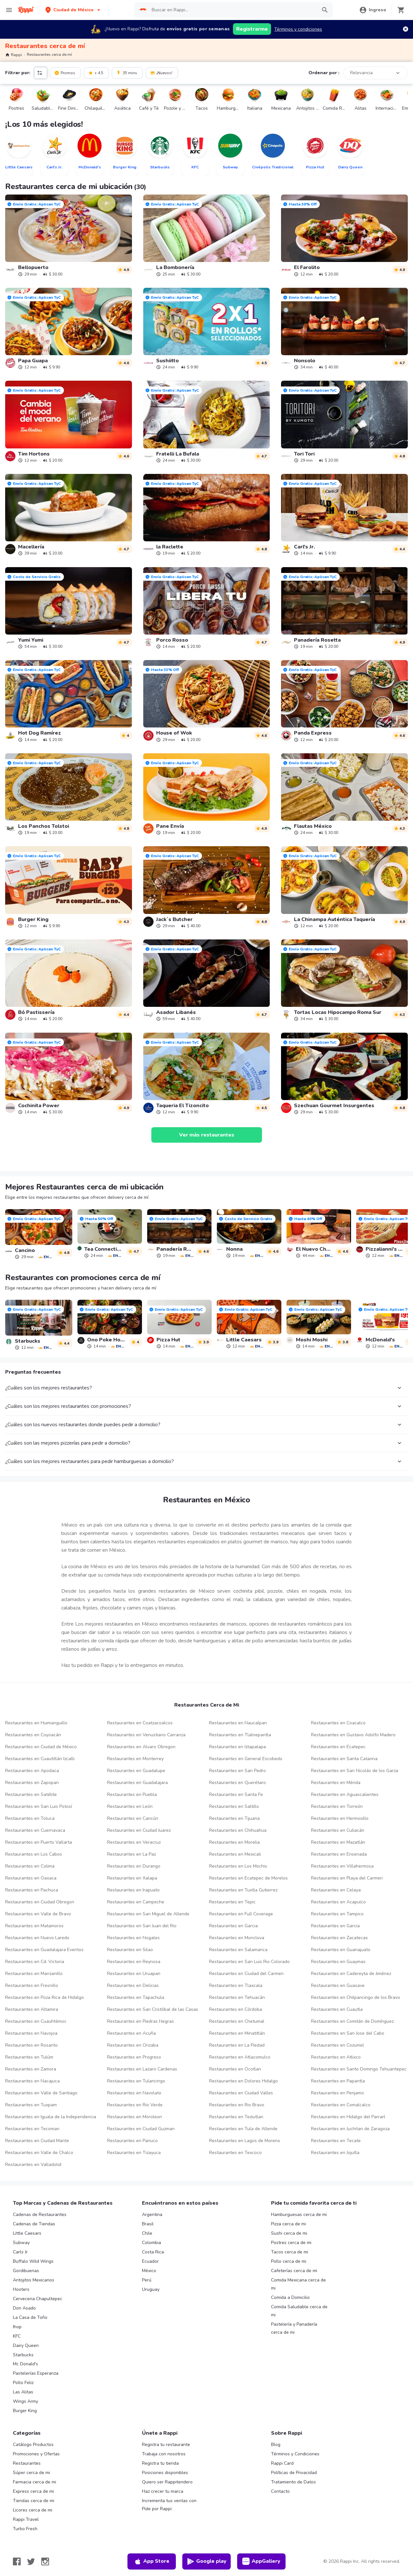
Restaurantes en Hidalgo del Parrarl (348, 2117)
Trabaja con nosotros (164, 2454)
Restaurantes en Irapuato (133, 1890)
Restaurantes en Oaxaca (30, 1878)
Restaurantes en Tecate (336, 2141)
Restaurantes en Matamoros (34, 1926)
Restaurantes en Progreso (134, 2057)
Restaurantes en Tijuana (234, 1818)
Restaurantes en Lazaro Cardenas (142, 2069)
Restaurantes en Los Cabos (33, 1854)
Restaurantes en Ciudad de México (41, 1747)
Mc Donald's (25, 2364)
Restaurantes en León (130, 1806)
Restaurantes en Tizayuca (134, 2153)
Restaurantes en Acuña (131, 2033)
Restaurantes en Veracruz (134, 1842)
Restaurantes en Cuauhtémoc (35, 2021)
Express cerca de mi (33, 2491)
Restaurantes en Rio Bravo (236, 2105)
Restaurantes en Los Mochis (238, 1866)
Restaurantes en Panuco (132, 2141)
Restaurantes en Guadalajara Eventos (44, 1950)
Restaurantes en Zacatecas (339, 1938)
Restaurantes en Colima (30, 1866)
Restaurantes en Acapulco (338, 1902)
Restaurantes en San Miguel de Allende (148, 1914)
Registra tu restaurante (166, 2444)
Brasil (148, 2224)
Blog (275, 2444)
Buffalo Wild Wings (33, 2261)
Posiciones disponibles (165, 2473)
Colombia (151, 2243)
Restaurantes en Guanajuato (340, 1950)
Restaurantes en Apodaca (32, 1771)
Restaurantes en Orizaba (132, 2045)
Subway (21, 2243)
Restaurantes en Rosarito (31, 2045)
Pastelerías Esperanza (35, 2373)
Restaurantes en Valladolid (33, 2164)
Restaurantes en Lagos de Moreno (244, 2141)
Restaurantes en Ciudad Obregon (39, 1902)
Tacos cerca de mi (289, 2252)
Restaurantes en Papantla (338, 2081)
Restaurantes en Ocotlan (235, 2069)
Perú (146, 2280)
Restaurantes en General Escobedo (245, 1759)
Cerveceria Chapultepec (37, 2299)
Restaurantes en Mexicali (235, 1854)
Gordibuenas (26, 2271)
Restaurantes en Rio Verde (135, 2105)
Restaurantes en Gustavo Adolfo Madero (353, 1735)
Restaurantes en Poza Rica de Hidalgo (44, 1997)
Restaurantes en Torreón (337, 1806)
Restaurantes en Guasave (338, 1985)
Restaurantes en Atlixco (336, 2057)
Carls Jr (20, 2252)
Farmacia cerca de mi (34, 2482)
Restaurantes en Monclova (236, 1938)
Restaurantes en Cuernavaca (35, 1830)
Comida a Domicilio (290, 2297)
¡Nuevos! (161, 72)
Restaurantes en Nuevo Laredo (37, 1938)
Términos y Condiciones (295, 2454)
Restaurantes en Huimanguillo (36, 1723)
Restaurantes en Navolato (134, 2093)
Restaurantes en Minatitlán (237, 2033)
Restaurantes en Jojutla (335, 2153)
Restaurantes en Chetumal (236, 2021)
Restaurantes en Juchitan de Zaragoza (350, 2129)
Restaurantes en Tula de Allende (243, 2129)
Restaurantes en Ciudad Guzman (141, 2129)
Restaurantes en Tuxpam (31, 2105)
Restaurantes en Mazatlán (338, 1842)
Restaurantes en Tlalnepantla (240, 1735)
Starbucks (23, 2355)
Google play (207, 2561)
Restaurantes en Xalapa (132, 1878)
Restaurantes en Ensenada (339, 1854)
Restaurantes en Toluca (30, 1818)
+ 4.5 (95, 72)
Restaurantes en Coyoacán (33, 1735)
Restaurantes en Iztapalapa (237, 1747)
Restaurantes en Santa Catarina (344, 1759)
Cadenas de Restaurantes (39, 2214)
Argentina (152, 2214)
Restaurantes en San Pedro (237, 1771)
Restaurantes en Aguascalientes (344, 1794)
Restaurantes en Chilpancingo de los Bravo (355, 1997)
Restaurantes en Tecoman (32, 2129)
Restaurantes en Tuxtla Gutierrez (243, 1890)
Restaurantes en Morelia (234, 1842)
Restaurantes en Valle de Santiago (41, 2093)
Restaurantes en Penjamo (337, 2093)
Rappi (13, 55)
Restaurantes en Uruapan (133, 1973)
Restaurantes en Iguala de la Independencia (50, 2117)
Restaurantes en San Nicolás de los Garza (354, 1771)
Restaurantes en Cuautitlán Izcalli (40, 1759)
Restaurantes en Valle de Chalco (39, 2153)
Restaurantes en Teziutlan (236, 2117)
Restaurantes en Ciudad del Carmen (246, 1973)
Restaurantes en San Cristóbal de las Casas (152, 2009)
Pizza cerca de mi (288, 2224)
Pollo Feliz (23, 2383)
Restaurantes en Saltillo (234, 1806)
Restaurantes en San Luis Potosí (38, 1806)
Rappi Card (282, 2463)
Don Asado (24, 2308)
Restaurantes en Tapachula (135, 1997)
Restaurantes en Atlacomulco (239, 2057)
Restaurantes (27, 2463)
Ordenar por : (323, 73)
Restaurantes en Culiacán (337, 1830)
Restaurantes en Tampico (337, 1914)
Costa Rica (153, 2252)
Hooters (21, 2289)
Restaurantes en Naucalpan (238, 1723)
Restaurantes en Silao (130, 1950)
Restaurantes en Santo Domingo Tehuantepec (359, 2069)
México (149, 2271)
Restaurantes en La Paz (131, 1854)
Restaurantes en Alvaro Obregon (141, 1747)
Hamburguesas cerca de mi (299, 2214)
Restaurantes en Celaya (336, 1890)
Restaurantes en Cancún (132, 1818)
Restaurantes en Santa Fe (236, 1794)
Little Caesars (27, 2233)
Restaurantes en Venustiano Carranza (146, 1735)
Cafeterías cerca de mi (294, 2271)
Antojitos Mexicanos (33, 2280)
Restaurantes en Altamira (31, 2009)
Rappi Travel (26, 2519)
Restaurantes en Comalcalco (340, 2105)
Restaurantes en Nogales (133, 1938)
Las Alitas (23, 2392)
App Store (151, 2561)
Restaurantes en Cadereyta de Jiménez (351, 1973)
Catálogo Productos (33, 2444)
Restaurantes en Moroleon (134, 2117)
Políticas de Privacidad (294, 2473)
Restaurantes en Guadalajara (137, 1782)
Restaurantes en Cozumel (337, 2045)
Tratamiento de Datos (293, 2482)
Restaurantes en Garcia (233, 1926)
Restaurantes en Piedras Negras (140, 2021)
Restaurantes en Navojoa (31, 2033)
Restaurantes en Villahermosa (342, 1866)
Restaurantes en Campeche (135, 1902)
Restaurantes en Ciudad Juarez (139, 1830)
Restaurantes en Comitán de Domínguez (352, 2021)
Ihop (17, 2327)
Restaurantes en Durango (133, 1866)
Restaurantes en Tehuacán (237, 1997)
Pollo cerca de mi (288, 2261)
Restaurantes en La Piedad (237, 2045)
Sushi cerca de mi (289, 2233)
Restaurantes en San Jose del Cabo (347, 2033)
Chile (147, 2233)
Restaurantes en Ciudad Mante (37, 2141)
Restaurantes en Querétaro (237, 1782)
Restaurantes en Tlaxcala (235, 1985)
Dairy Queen (26, 2345)
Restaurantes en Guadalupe (136, 1771)
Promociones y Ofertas (36, 2454)
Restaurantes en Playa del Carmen (347, 1878)
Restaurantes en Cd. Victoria (34, 1962)
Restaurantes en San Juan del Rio (141, 1926)
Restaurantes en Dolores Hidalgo (243, 2081)
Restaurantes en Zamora (30, 2069)
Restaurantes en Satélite (31, 1794)
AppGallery (261, 2561)
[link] (68, 235)
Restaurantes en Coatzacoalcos (140, 1723)
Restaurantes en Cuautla (337, 2009)
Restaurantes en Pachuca (31, 1890)
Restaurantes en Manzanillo (34, 1973)
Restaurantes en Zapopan (32, 1782)
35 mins (126, 72)
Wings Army (25, 2401)
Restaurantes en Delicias (133, 1985)
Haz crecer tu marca (162, 2491)
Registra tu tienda (160, 2463)
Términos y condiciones (298, 29)
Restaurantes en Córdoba (235, 2009)
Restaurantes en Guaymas (338, 1962)
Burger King (25, 2411)
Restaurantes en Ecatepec (338, 1747)
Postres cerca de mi (291, 2243)
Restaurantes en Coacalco (338, 1723)
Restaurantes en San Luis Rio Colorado (249, 1962)
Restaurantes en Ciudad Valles (241, 2093)
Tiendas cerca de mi (33, 2501)
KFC (17, 2336)
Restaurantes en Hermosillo (339, 1818)
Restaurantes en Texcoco (235, 2153)
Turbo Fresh (25, 2529)
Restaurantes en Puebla (132, 1794)
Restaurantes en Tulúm (29, 2057)
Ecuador (150, 2261)
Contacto (280, 2491)
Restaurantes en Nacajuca (32, 2081)
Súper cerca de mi (31, 2473)
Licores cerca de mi (32, 2510)
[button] (73, 10)
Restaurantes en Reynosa (133, 1962)
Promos (64, 72)
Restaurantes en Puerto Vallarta (38, 1842)
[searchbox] (232, 10)
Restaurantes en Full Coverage (241, 1914)
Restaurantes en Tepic (232, 1902)
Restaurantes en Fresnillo (31, 1985)
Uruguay (150, 2289)
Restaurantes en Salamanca (238, 1950)
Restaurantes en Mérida (335, 1782)
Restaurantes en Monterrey (135, 1759)
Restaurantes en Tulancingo (136, 2081)
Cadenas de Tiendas (34, 2224)
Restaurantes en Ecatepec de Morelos (248, 1878)
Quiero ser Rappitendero (167, 2482)
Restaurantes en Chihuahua (238, 1830)
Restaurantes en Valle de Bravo (38, 1914)
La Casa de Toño (30, 2317)
